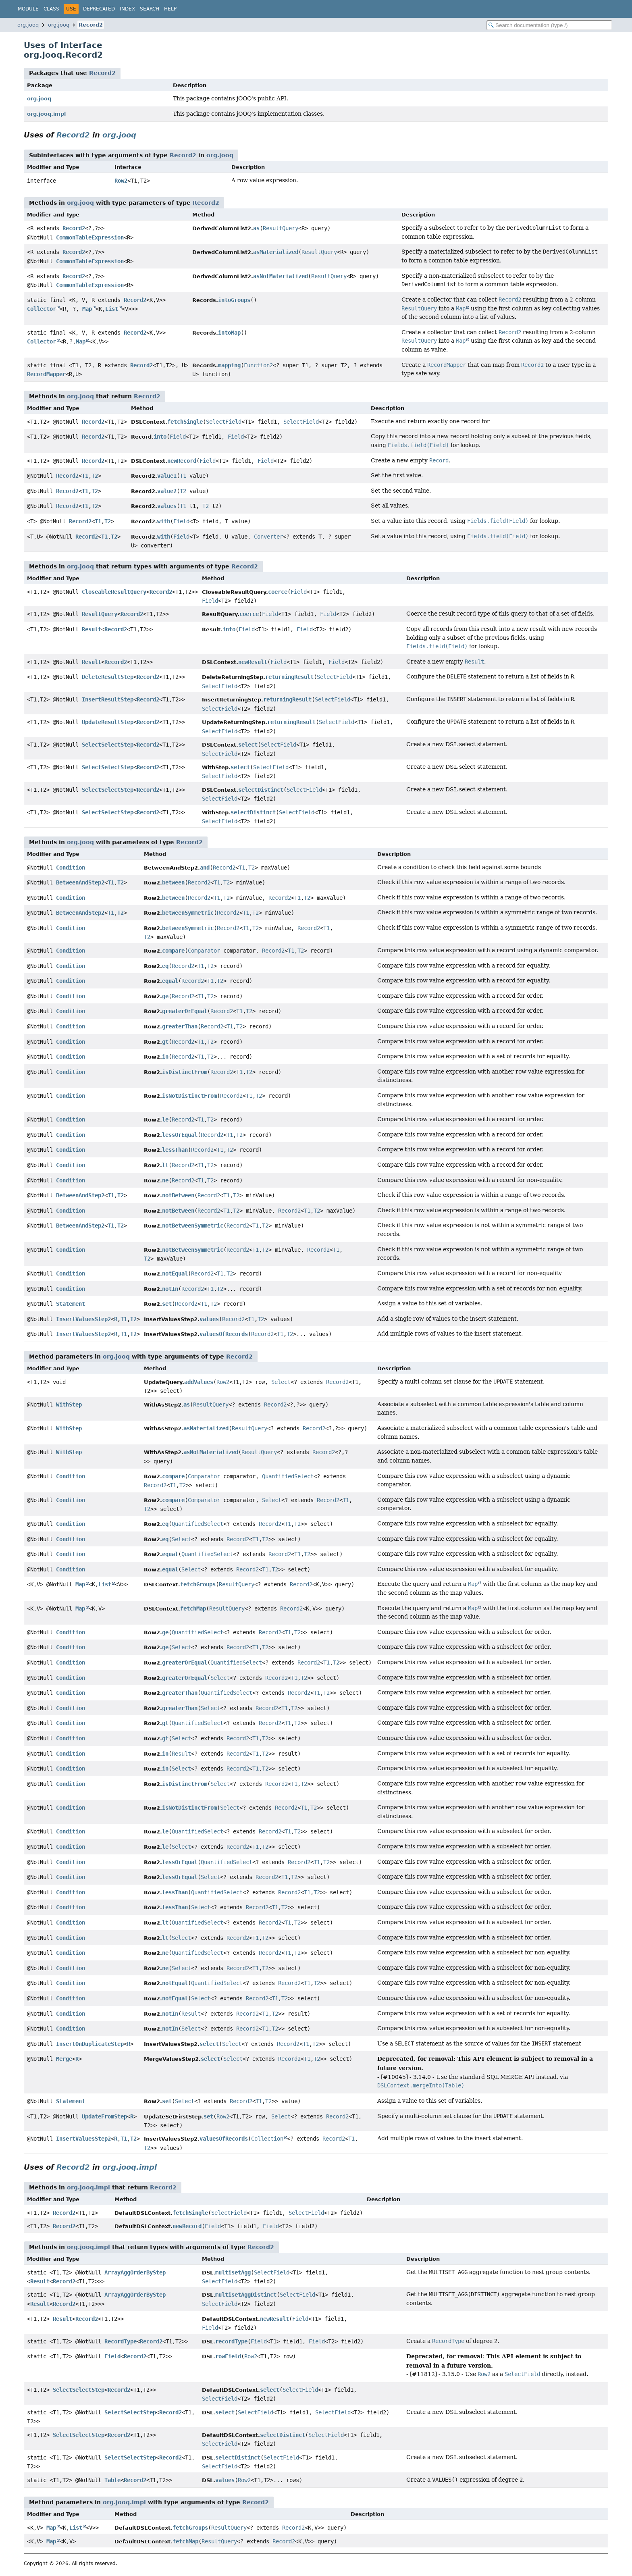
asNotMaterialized (280, 276)
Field (178, 436)
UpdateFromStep (104, 2116)
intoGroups (234, 300)
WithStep (69, 1404)
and (205, 867)
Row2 (120, 180)
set (167, 1303)
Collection (267, 2138)
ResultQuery (280, 228)
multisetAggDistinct (245, 2294)
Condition (70, 867)
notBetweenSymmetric (192, 1225)
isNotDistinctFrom (189, 1095)
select (248, 744)
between (173, 882)
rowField (228, 2356)
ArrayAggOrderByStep (135, 2272)
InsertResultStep (107, 699)
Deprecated (99, 9)
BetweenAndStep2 (80, 882)
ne (165, 1180)
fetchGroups (198, 1584)
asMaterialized (275, 252)
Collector (41, 309)
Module (28, 9)
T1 (85, 475)
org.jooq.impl (46, 114)
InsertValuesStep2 (83, 1319)
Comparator (204, 950)
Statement (70, 1303)
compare (173, 950)
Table (112, 2480)
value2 (167, 491)
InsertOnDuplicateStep (90, 2044)
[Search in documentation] (549, 25)
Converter (268, 536)
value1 (167, 475)
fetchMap (193, 1608)
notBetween (178, 1195)
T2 (94, 475)
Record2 (91, 25)
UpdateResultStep (107, 722)
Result (91, 629)
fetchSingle (185, 421)
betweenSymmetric (188, 912)
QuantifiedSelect (288, 1476)
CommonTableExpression (90, 237)
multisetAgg (233, 2272)
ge (165, 996)
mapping (229, 365)
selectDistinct (260, 790)
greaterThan (180, 1026)
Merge (64, 2059)
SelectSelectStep (107, 744)
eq (165, 966)
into (160, 436)
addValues (198, 1382)
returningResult (289, 677)
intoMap (229, 332)
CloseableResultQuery (114, 592)
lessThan (175, 1150)
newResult (252, 662)
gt (165, 1041)
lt (165, 1165)
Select (281, 1382)
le (165, 1119)
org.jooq (28, 25)
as (256, 228)
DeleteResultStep (107, 677)
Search (149, 9)
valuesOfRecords (224, 1334)
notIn (170, 1289)
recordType (231, 2341)
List (111, 309)
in (165, 1056)
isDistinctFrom (184, 1072)
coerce (277, 592)
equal (170, 981)
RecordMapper (46, 374)
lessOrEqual (180, 1135)
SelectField (223, 421)
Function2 (258, 365)
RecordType (120, 2341)
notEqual (175, 1273)
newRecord (181, 461)
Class (51, 9)
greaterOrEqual (184, 1011)
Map (87, 309)
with (163, 521)
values (167, 506)
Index (127, 9)
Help (170, 9)
